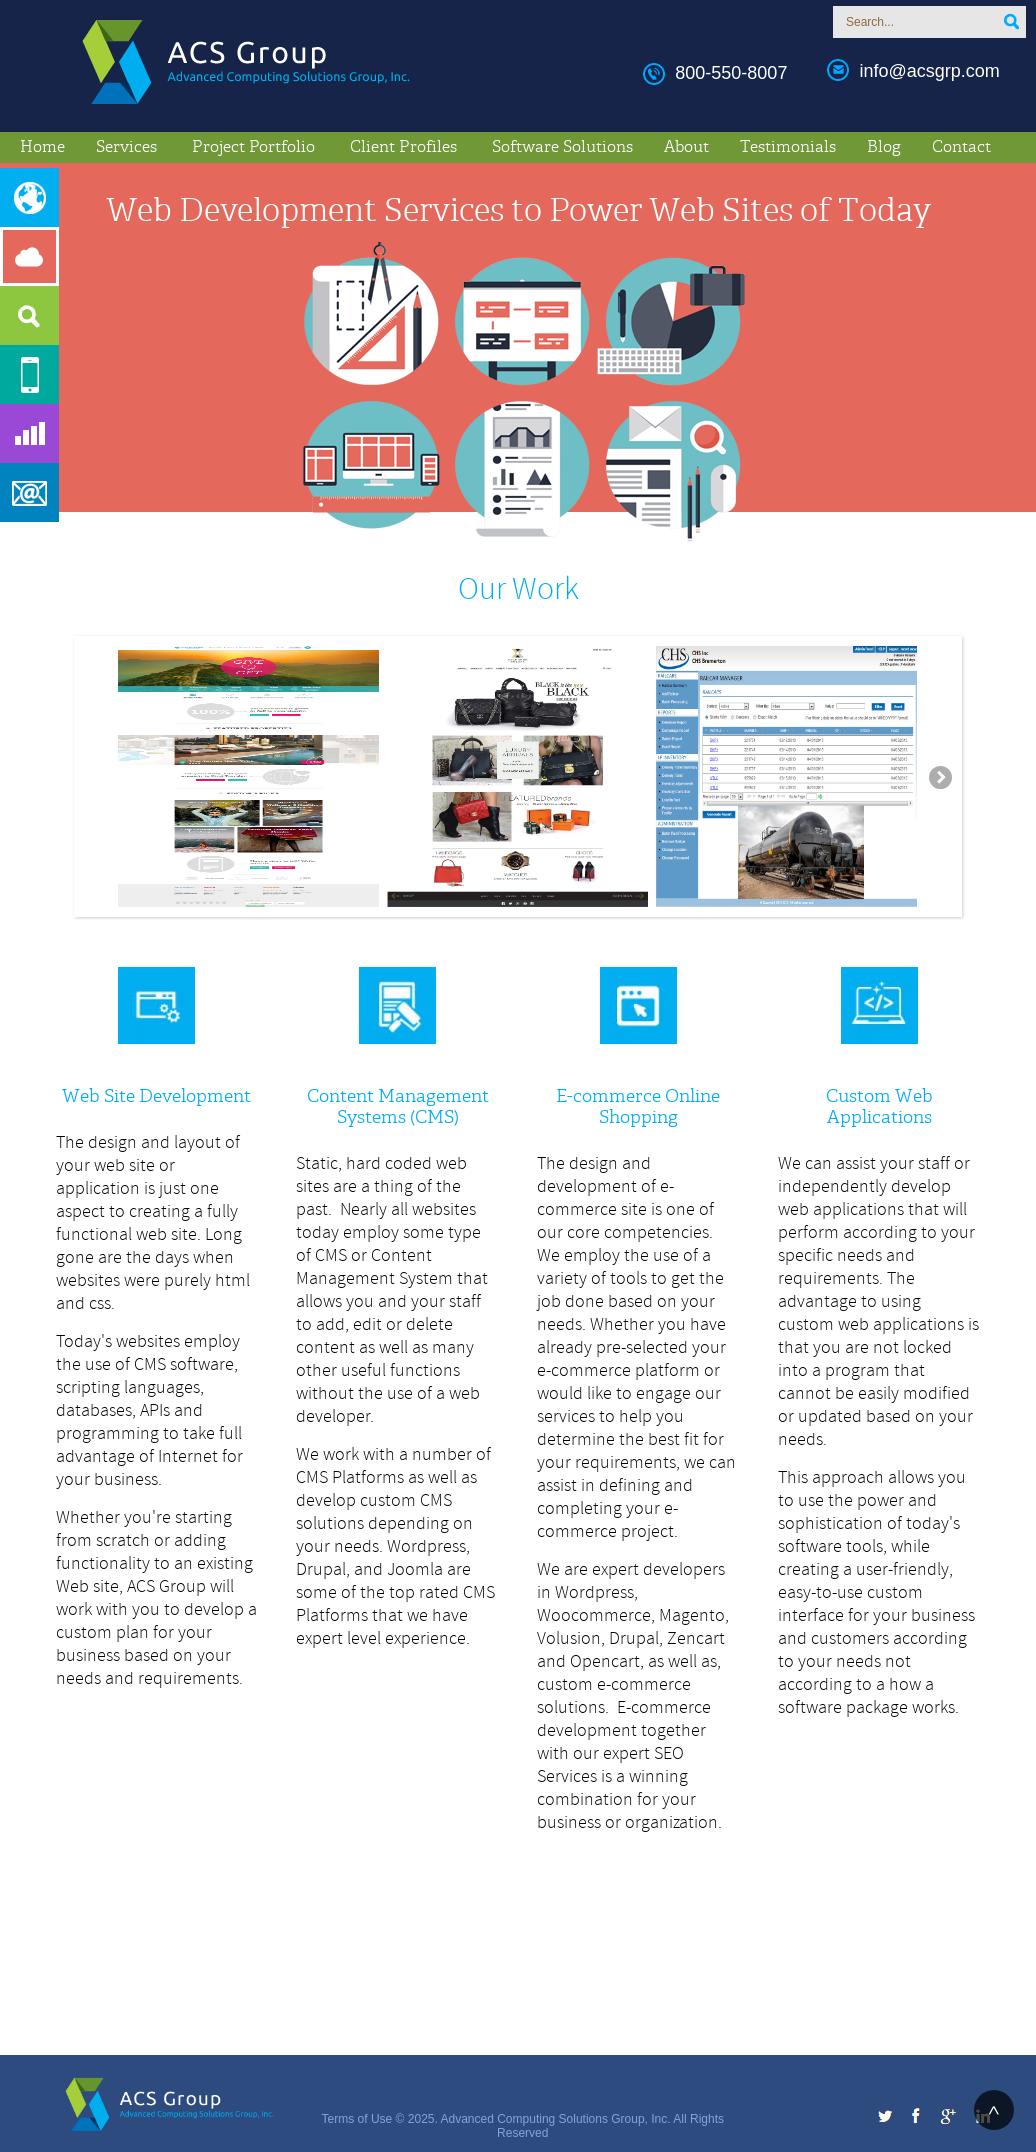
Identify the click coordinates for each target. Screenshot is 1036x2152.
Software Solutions (562, 146)
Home (42, 146)
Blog (884, 146)
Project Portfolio (253, 146)
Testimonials (788, 146)
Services (126, 146)
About (686, 146)
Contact (961, 146)
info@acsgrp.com (929, 71)
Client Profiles (403, 146)
